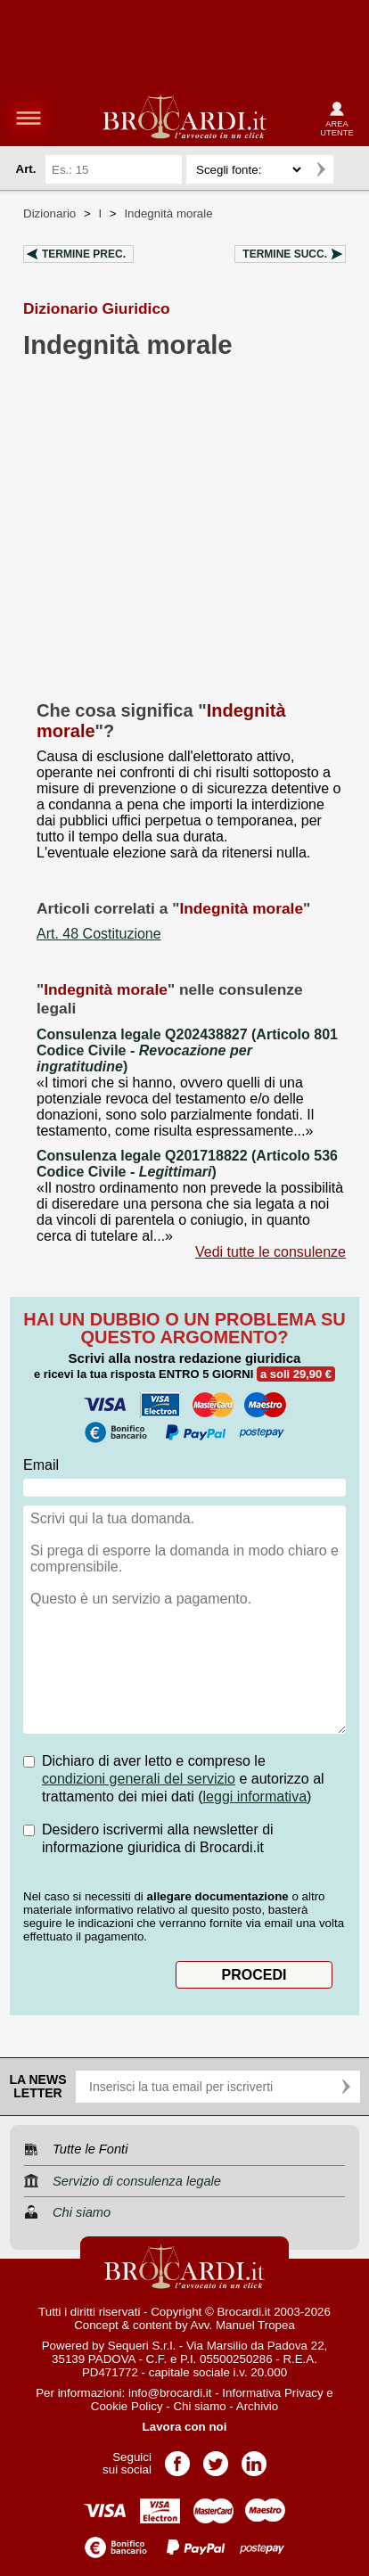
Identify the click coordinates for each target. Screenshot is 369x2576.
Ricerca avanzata (350, 169)
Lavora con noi (185, 2426)
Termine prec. (84, 254)
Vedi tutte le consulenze (270, 1251)
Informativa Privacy (272, 2393)
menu (28, 117)
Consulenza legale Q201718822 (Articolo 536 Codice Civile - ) (187, 1163)
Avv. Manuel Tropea (243, 2325)
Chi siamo (199, 2406)
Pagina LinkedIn (254, 2458)
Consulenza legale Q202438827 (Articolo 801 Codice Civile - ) (187, 1050)
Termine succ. (284, 254)
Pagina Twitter (215, 2458)
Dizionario (49, 213)
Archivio (257, 2406)
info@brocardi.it (170, 2393)
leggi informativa (255, 1796)
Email (41, 1465)
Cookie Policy (127, 2406)
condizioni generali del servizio (138, 1778)
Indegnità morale (168, 213)
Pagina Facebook (177, 2458)
